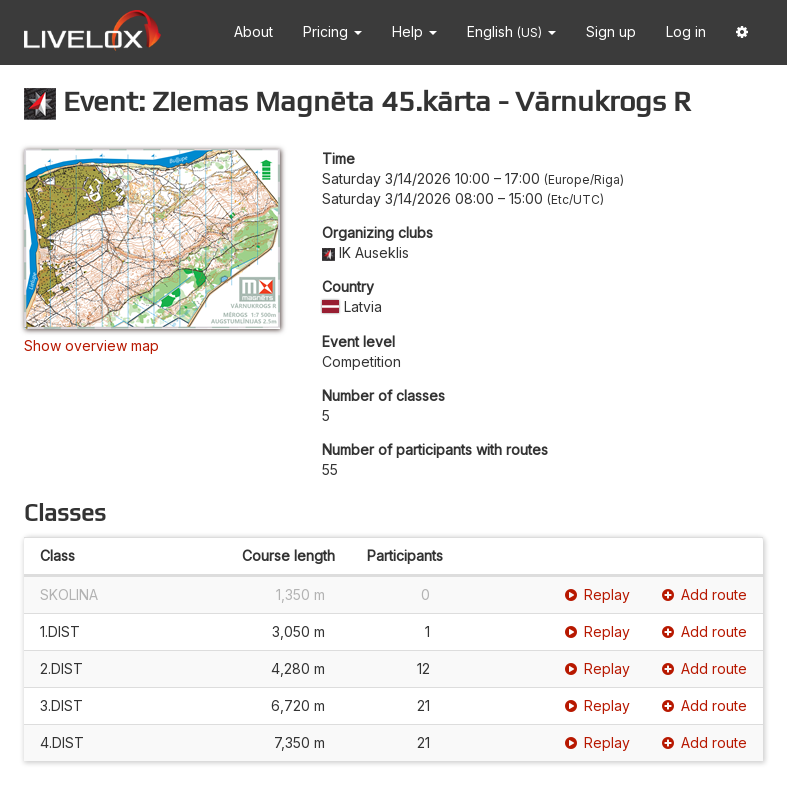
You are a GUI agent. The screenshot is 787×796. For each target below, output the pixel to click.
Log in (686, 31)
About (253, 31)
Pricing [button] (332, 31)
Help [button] (414, 31)
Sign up (611, 31)
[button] (742, 32)
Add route (704, 594)
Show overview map (91, 345)
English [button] (511, 31)
